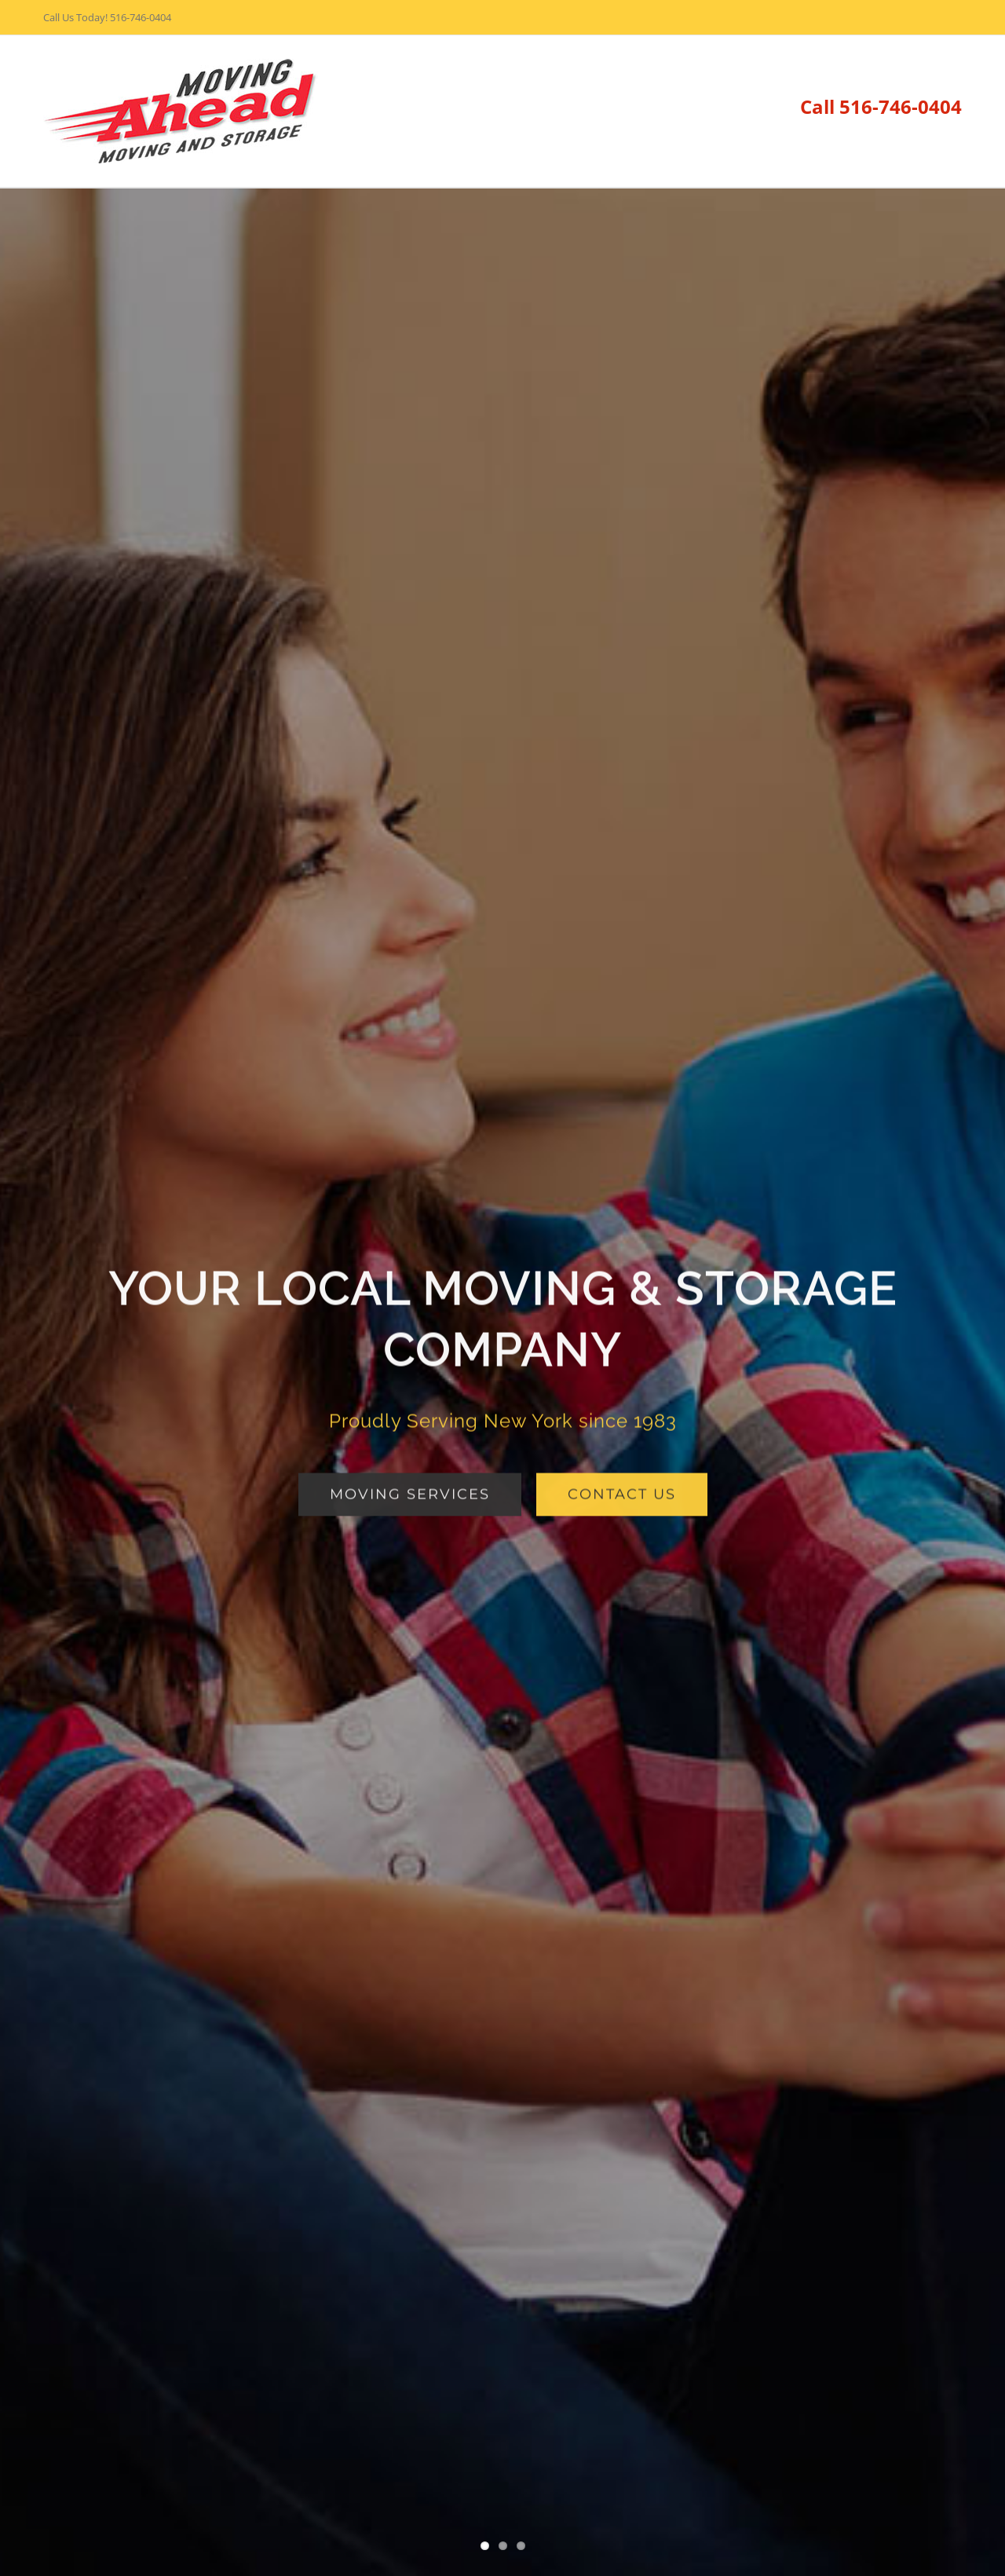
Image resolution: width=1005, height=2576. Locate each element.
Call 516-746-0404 (881, 106)
